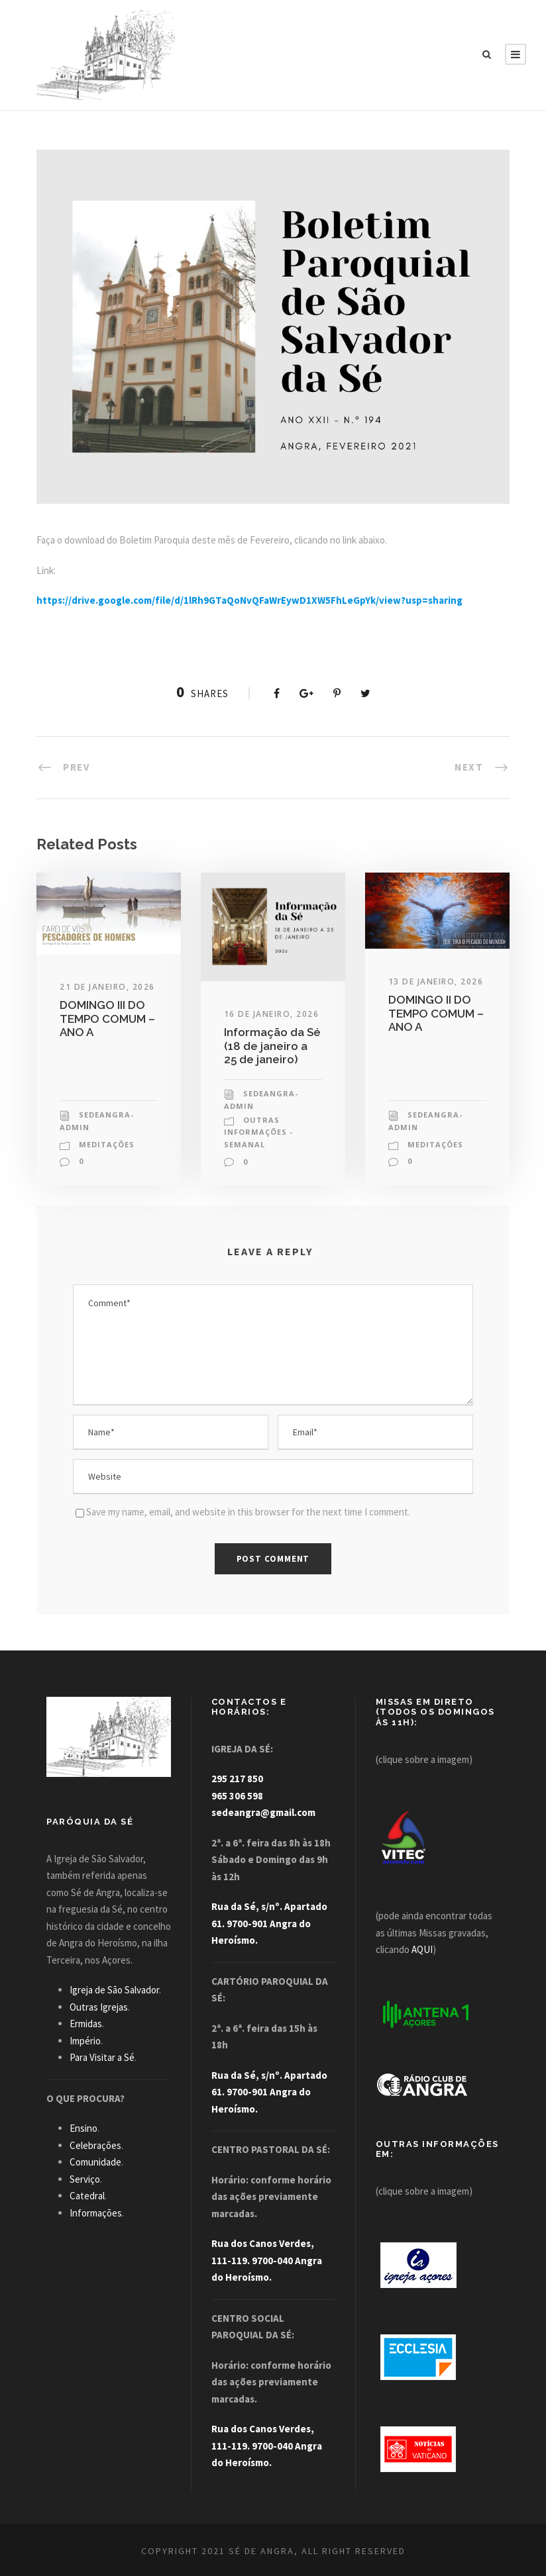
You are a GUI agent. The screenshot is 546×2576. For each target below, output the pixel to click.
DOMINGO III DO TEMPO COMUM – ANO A (107, 1018)
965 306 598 (237, 1795)
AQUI (422, 1949)
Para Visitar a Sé (102, 2057)
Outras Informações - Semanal (258, 1132)
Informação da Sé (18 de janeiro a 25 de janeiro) (272, 1046)
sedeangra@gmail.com (263, 1812)
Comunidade (95, 2162)
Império (85, 2040)
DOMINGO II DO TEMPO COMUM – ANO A (436, 1013)
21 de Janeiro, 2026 (107, 986)
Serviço (85, 2179)
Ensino (83, 2128)
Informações (96, 2213)
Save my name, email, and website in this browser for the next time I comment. (248, 1511)
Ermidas (86, 2023)
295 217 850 (237, 1778)
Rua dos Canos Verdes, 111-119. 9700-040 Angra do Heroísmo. (266, 2260)
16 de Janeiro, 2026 (271, 1014)
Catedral (87, 2195)
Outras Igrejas (99, 2007)
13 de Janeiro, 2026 (436, 981)
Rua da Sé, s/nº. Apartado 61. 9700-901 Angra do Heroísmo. (269, 1923)
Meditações (107, 1144)
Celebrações (95, 2145)
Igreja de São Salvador (114, 1989)
